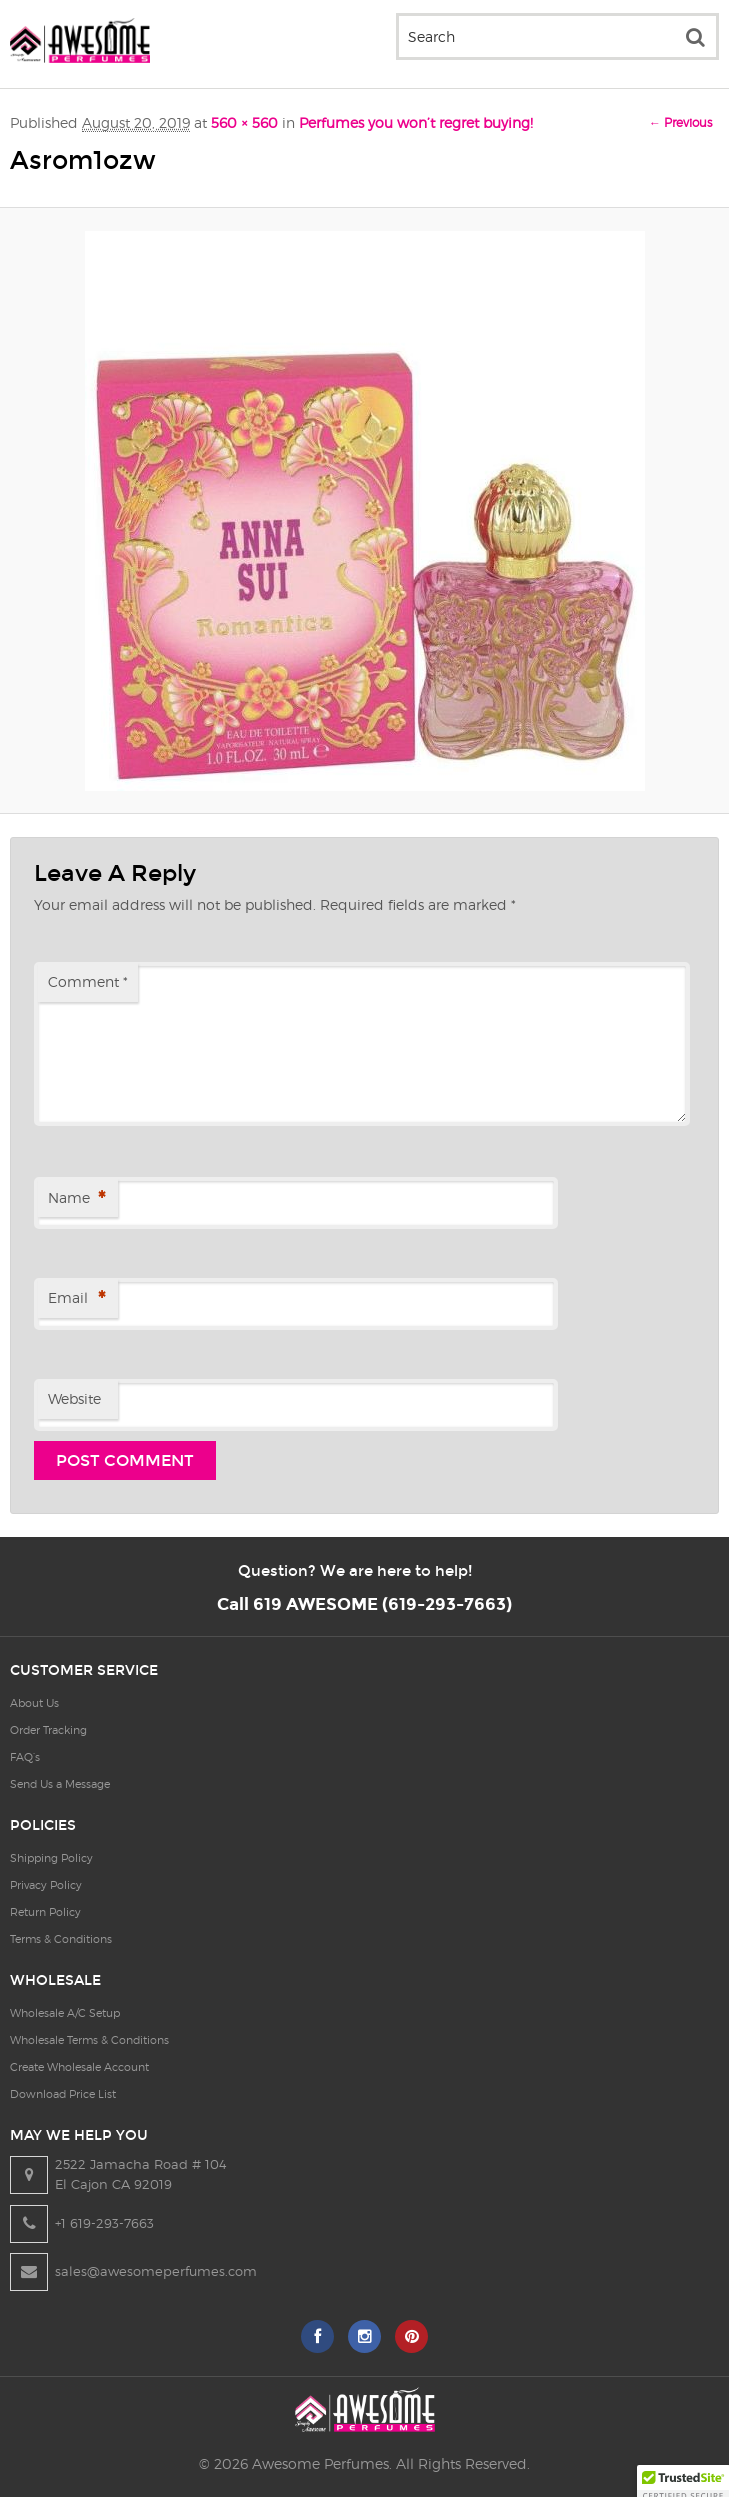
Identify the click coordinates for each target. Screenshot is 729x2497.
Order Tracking (48, 1730)
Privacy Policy (46, 1885)
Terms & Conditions (61, 1939)
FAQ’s (25, 1757)
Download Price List (63, 2094)
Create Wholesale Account (79, 2067)
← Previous (680, 122)
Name (76, 1199)
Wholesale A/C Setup (65, 2013)
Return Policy (45, 1912)
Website (74, 1398)
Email (76, 1299)
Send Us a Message (60, 1784)
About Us (34, 1703)
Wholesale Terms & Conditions (89, 2040)
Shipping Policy (51, 1858)
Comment (88, 981)
